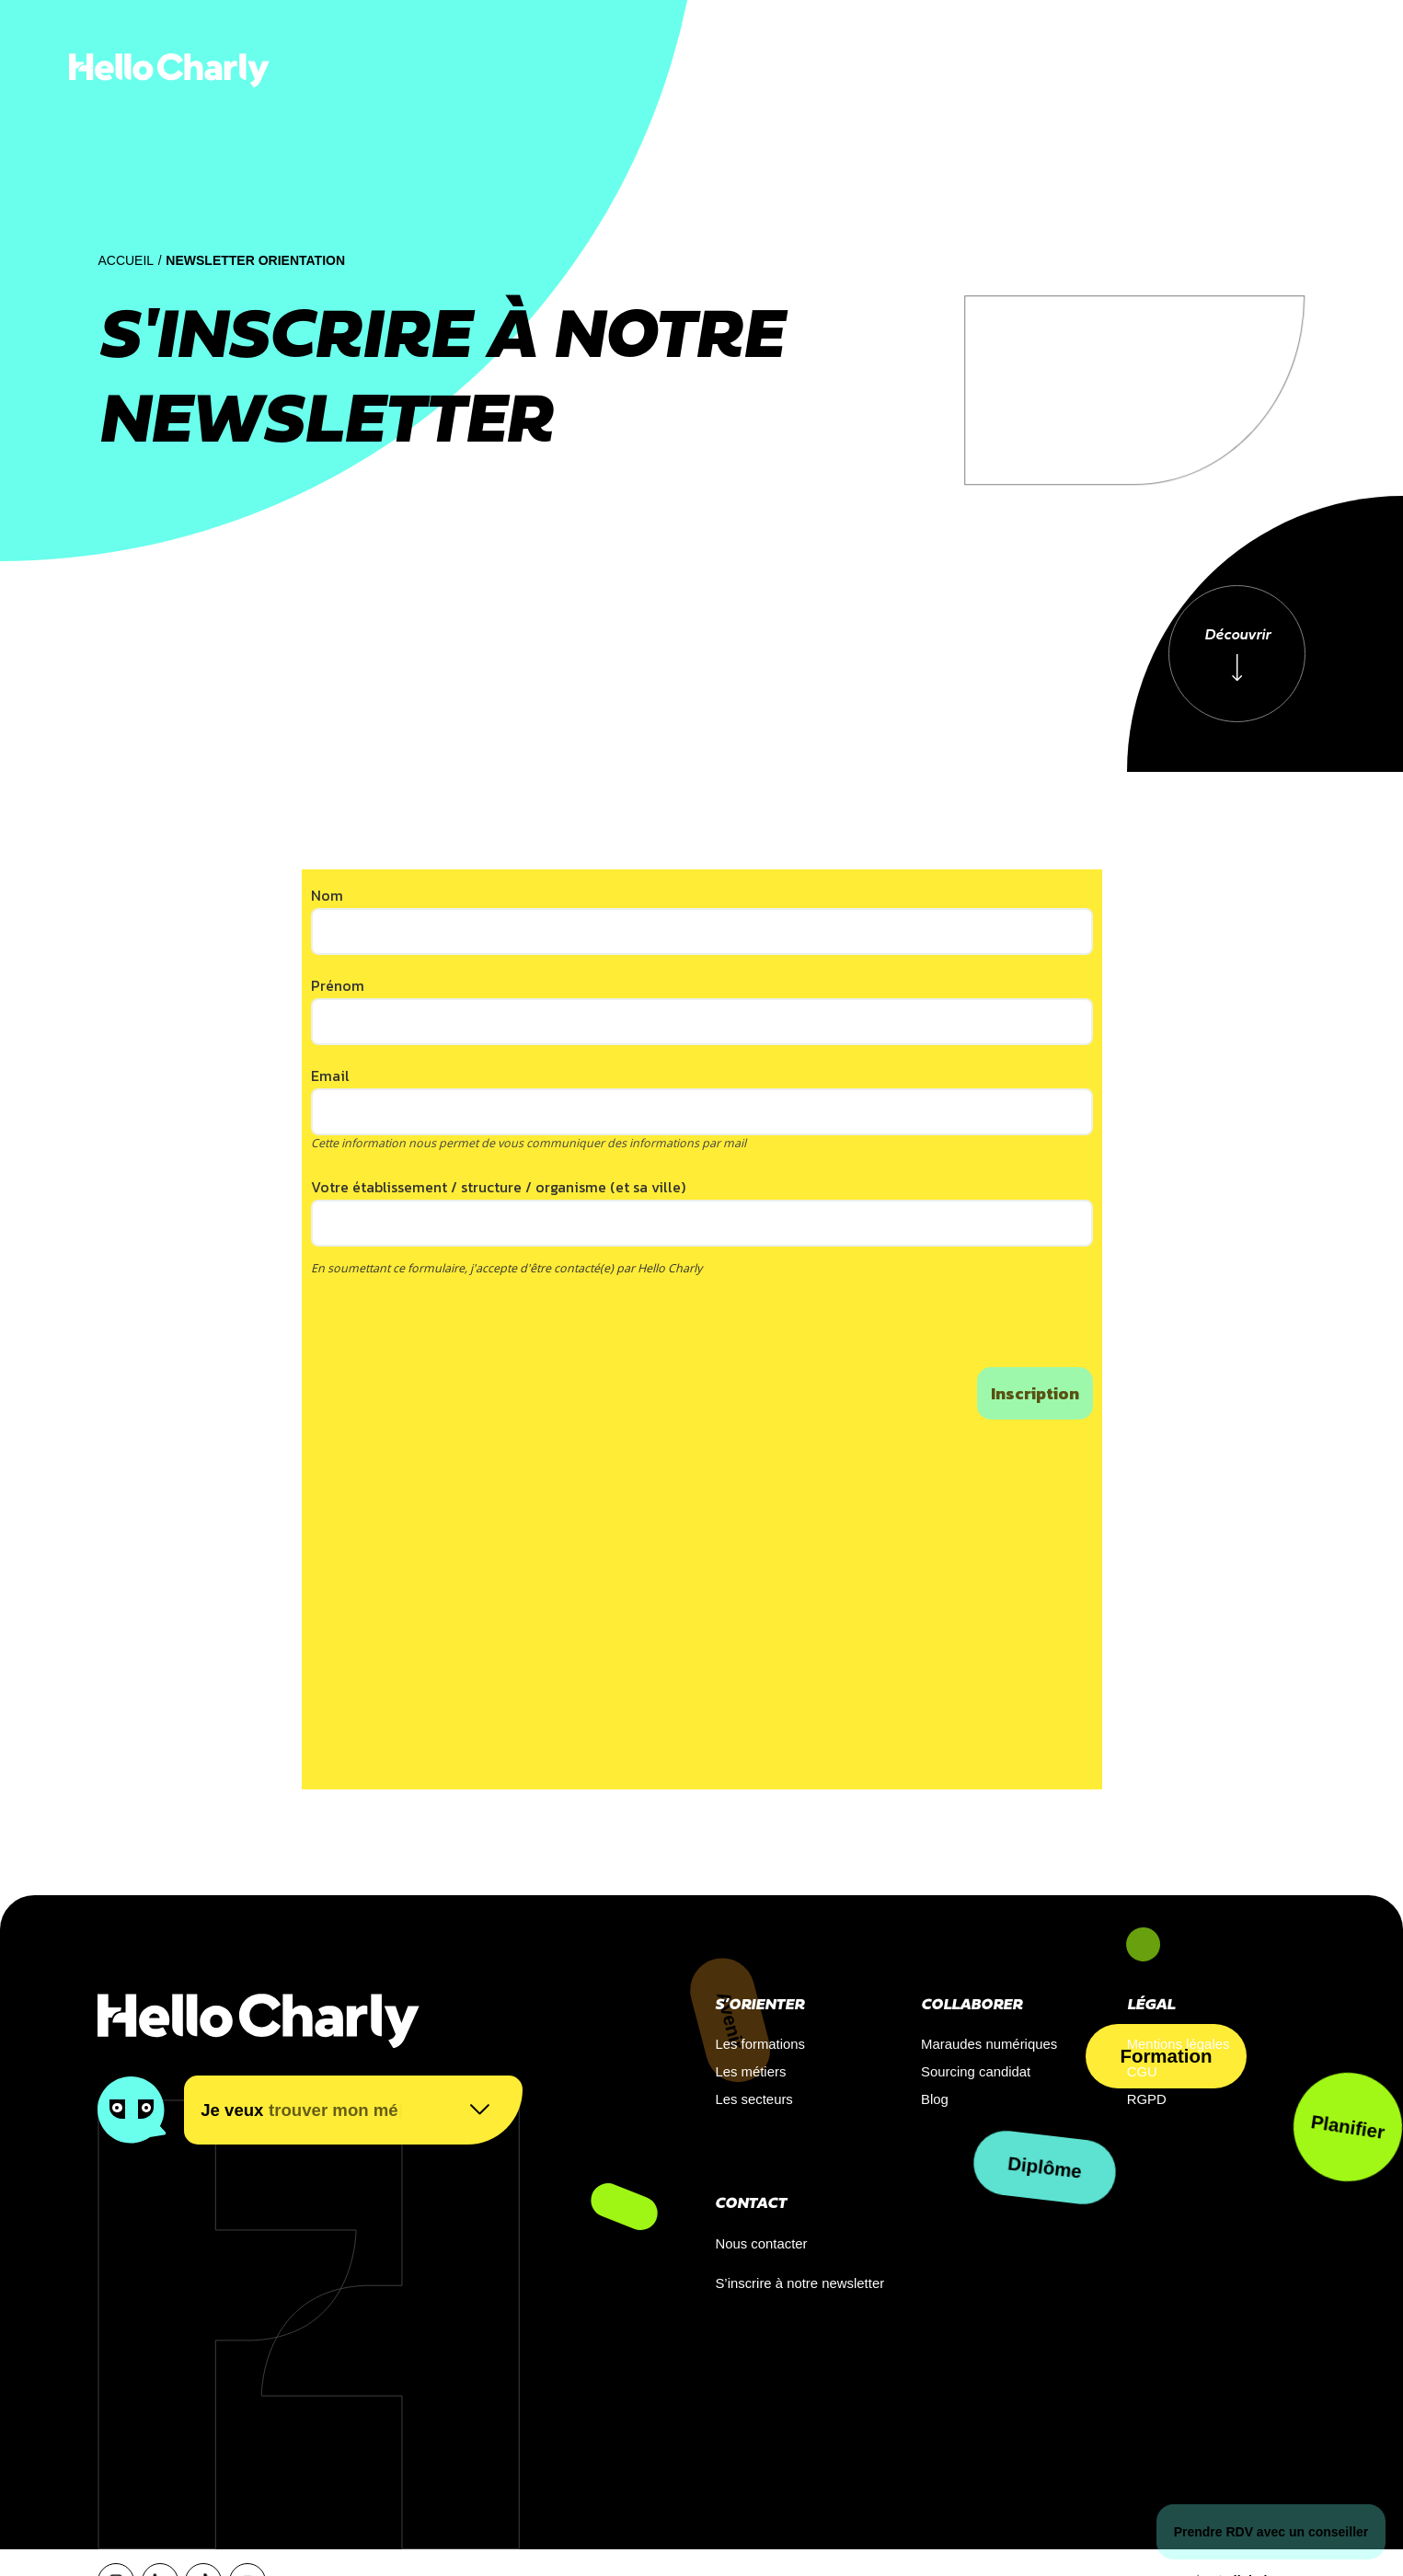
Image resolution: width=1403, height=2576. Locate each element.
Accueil (126, 260)
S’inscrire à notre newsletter (799, 2283)
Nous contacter (761, 2244)
